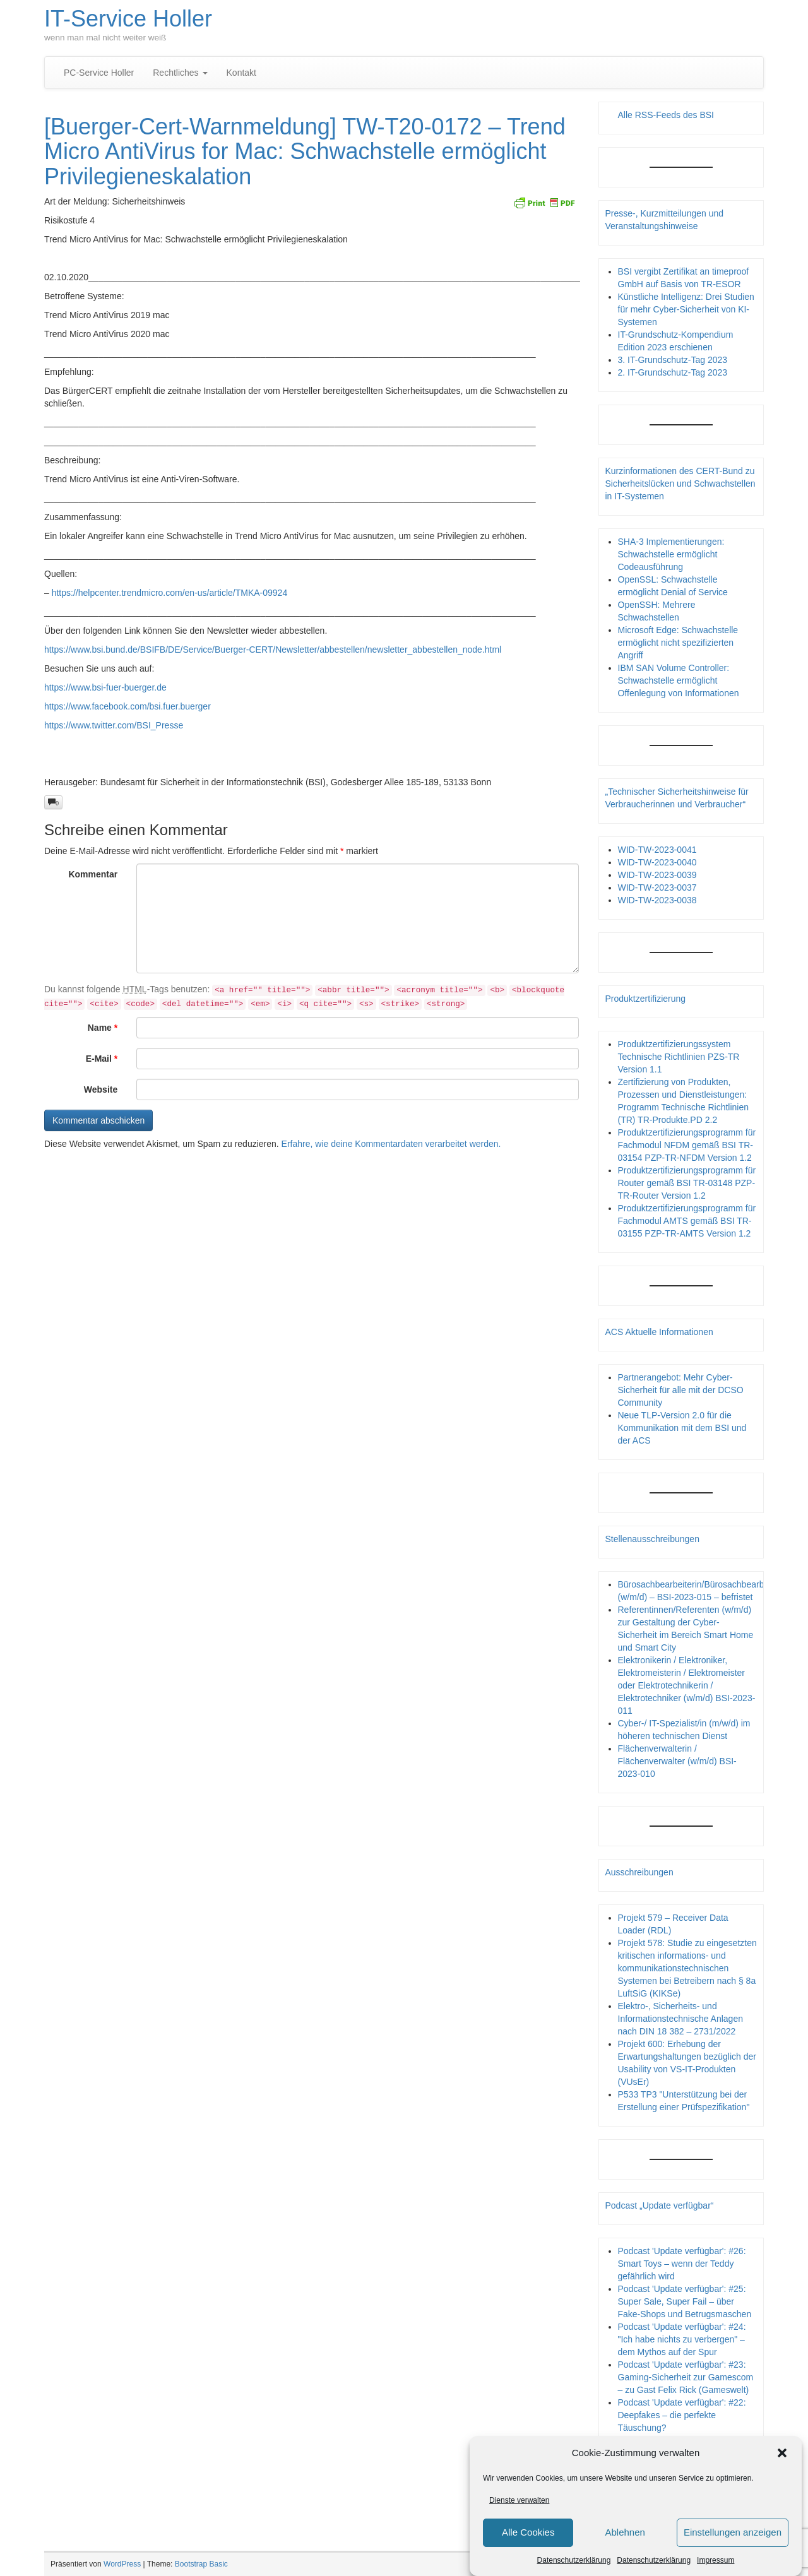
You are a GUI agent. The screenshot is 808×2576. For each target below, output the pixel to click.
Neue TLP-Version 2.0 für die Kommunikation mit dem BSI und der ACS (682, 1427)
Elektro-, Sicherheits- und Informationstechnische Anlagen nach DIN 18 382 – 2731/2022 (680, 2018)
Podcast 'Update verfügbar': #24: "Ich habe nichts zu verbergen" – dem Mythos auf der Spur (682, 2339)
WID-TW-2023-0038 (657, 900)
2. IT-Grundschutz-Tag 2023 (673, 372)
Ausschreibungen (639, 1872)
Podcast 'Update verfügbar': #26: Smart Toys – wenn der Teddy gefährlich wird (682, 2263)
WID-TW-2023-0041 (657, 850)
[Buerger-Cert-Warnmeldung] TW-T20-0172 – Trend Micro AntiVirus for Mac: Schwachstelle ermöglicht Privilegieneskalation (305, 151)
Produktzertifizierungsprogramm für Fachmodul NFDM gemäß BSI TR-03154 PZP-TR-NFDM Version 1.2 (687, 1145)
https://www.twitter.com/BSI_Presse (113, 725)
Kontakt (241, 73)
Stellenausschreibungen (652, 1539)
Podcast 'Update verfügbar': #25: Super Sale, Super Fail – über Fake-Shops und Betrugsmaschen (685, 2301)
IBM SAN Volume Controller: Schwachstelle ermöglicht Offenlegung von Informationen (678, 680)
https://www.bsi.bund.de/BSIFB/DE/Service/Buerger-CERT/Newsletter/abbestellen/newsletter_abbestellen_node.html (272, 649)
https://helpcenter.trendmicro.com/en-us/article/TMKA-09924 (170, 593)
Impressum (715, 2560)
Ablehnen (625, 2532)
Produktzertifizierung (645, 999)
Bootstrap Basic (201, 2564)
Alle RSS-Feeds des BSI (666, 115)
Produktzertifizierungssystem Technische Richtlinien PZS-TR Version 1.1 (679, 1056)
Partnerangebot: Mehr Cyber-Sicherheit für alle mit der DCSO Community (681, 1390)
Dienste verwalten (519, 2500)
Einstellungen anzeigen (732, 2532)
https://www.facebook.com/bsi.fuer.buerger (127, 706)
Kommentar (92, 874)
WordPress (122, 2564)
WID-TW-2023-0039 (657, 875)
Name (102, 1028)
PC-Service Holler (99, 73)
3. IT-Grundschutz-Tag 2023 (673, 360)
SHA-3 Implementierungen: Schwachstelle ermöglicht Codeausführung (671, 554)
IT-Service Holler (128, 19)
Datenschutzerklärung (574, 2560)
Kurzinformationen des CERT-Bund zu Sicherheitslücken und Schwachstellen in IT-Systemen (680, 483)
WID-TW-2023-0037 (657, 887)
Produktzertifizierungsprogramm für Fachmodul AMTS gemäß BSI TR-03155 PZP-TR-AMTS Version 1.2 (687, 1220)
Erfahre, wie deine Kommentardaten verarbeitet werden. (391, 1144)
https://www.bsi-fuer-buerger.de (105, 687)
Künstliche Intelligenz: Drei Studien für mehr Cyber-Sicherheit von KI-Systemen (686, 309)
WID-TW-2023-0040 (657, 862)
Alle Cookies (528, 2532)
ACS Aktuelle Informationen (659, 1332)
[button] (782, 2453)
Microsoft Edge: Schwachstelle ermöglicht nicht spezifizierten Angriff (678, 642)
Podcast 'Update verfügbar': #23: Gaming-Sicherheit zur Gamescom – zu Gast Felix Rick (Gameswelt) (686, 2377)
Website (100, 1089)
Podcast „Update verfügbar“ (659, 2205)
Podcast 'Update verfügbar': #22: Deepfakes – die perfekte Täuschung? (682, 2415)
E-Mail (102, 1059)
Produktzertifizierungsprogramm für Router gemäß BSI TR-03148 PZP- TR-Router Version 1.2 (687, 1183)
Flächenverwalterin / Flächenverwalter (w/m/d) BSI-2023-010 (677, 1761)
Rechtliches (180, 73)
